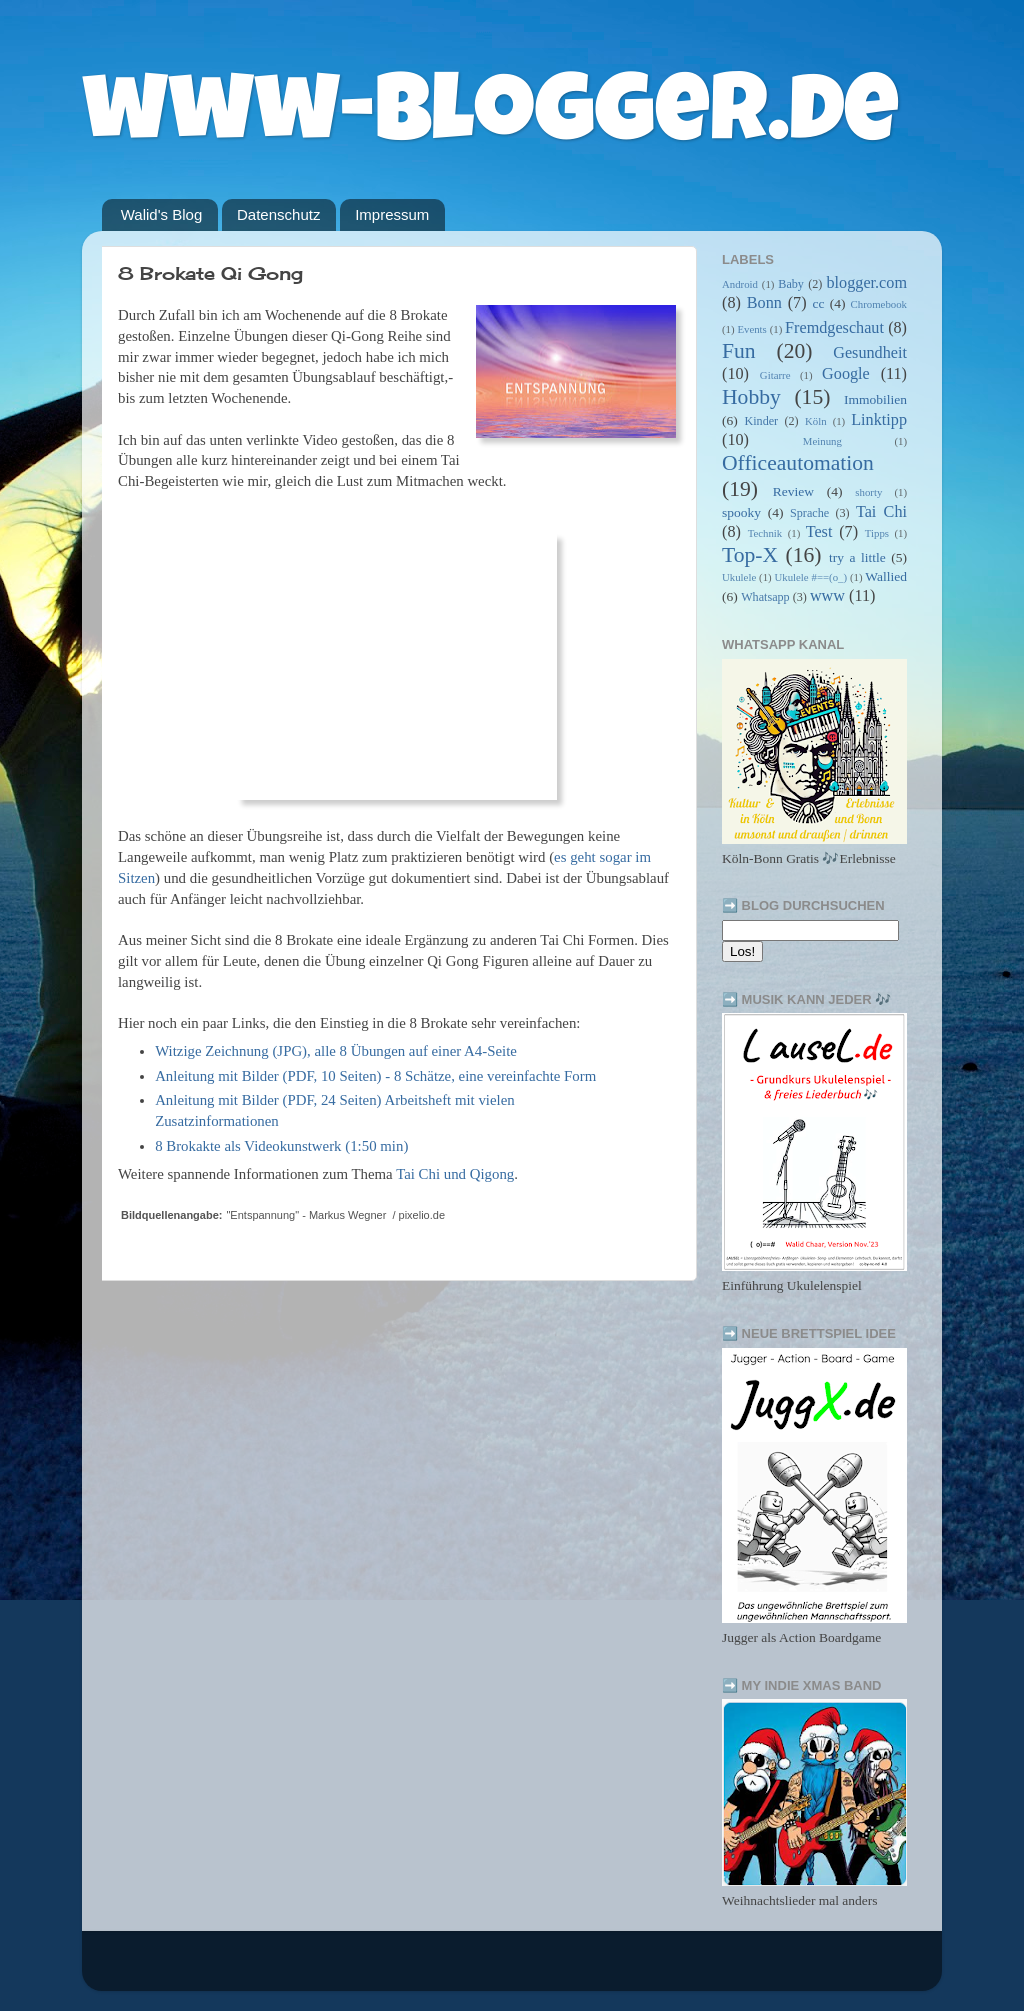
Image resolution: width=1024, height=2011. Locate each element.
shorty (868, 492)
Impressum (392, 214)
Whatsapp (765, 597)
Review (793, 491)
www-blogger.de (490, 119)
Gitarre (775, 375)
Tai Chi (881, 512)
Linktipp (879, 420)
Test (819, 532)
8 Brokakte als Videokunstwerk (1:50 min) (281, 1146)
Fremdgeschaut (834, 328)
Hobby (751, 397)
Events (751, 329)
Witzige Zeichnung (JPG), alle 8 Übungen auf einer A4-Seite (336, 1051)
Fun (739, 351)
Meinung (822, 441)
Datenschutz (278, 214)
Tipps (877, 533)
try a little (857, 557)
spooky (741, 512)
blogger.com (867, 283)
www (827, 596)
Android (740, 284)
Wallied (886, 576)
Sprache (809, 513)
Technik (765, 533)
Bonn (764, 303)
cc (818, 303)
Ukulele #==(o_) (810, 577)
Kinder (761, 421)
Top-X (750, 555)
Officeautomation (798, 463)
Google (846, 374)
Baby (791, 284)
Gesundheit (870, 353)
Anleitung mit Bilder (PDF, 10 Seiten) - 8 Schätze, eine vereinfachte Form (375, 1076)
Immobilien (875, 399)
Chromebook (879, 304)
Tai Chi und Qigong (455, 1174)
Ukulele (739, 577)
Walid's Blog (162, 214)
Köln (816, 421)
